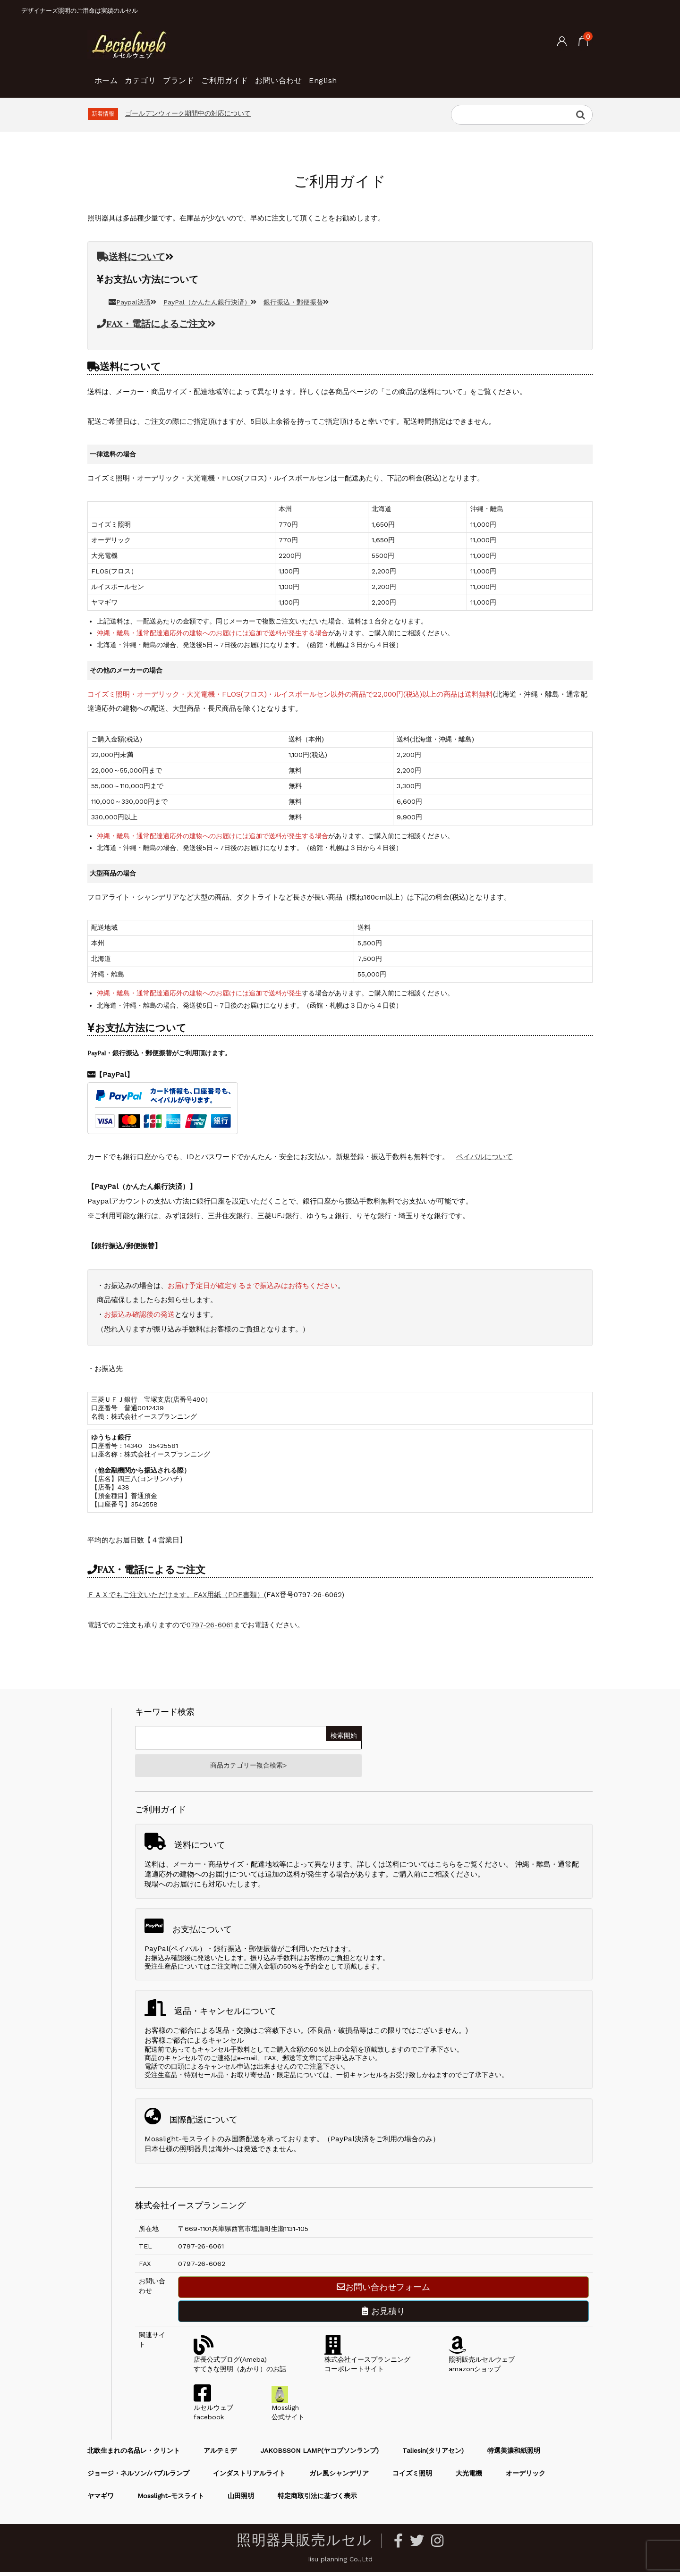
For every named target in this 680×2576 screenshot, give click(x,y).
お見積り (383, 2315)
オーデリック (525, 2477)
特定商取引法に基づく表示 (317, 2499)
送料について (131, 257)
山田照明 (241, 2499)
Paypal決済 (132, 302)
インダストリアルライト (249, 2477)
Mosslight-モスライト (170, 2499)
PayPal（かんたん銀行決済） (209, 302)
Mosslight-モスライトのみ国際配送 (202, 2142)
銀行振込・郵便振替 (296, 302)
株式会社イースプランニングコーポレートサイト (367, 2363)
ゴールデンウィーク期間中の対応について (188, 113)
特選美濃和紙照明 (513, 2454)
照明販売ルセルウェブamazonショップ (482, 2363)
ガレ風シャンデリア (339, 2477)
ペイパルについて (484, 1157)
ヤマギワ (100, 2499)
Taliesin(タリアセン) (433, 2454)
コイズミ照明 (412, 2477)
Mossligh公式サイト (288, 2411)
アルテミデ (220, 2454)
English (406, 75)
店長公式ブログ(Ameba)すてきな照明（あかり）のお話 (240, 2363)
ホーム (110, 75)
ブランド (213, 75)
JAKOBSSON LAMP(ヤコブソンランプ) (319, 2454)
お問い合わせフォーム (383, 2291)
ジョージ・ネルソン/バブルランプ (138, 2477)
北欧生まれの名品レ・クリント (133, 2454)
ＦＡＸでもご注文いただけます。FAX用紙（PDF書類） (175, 1595)
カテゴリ (159, 75)
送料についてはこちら (420, 1868)
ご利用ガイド (275, 75)
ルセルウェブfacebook (213, 2411)
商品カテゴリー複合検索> (248, 1767)
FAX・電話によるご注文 (156, 324)
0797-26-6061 (210, 1625)
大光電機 (469, 2477)
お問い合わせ (345, 75)
